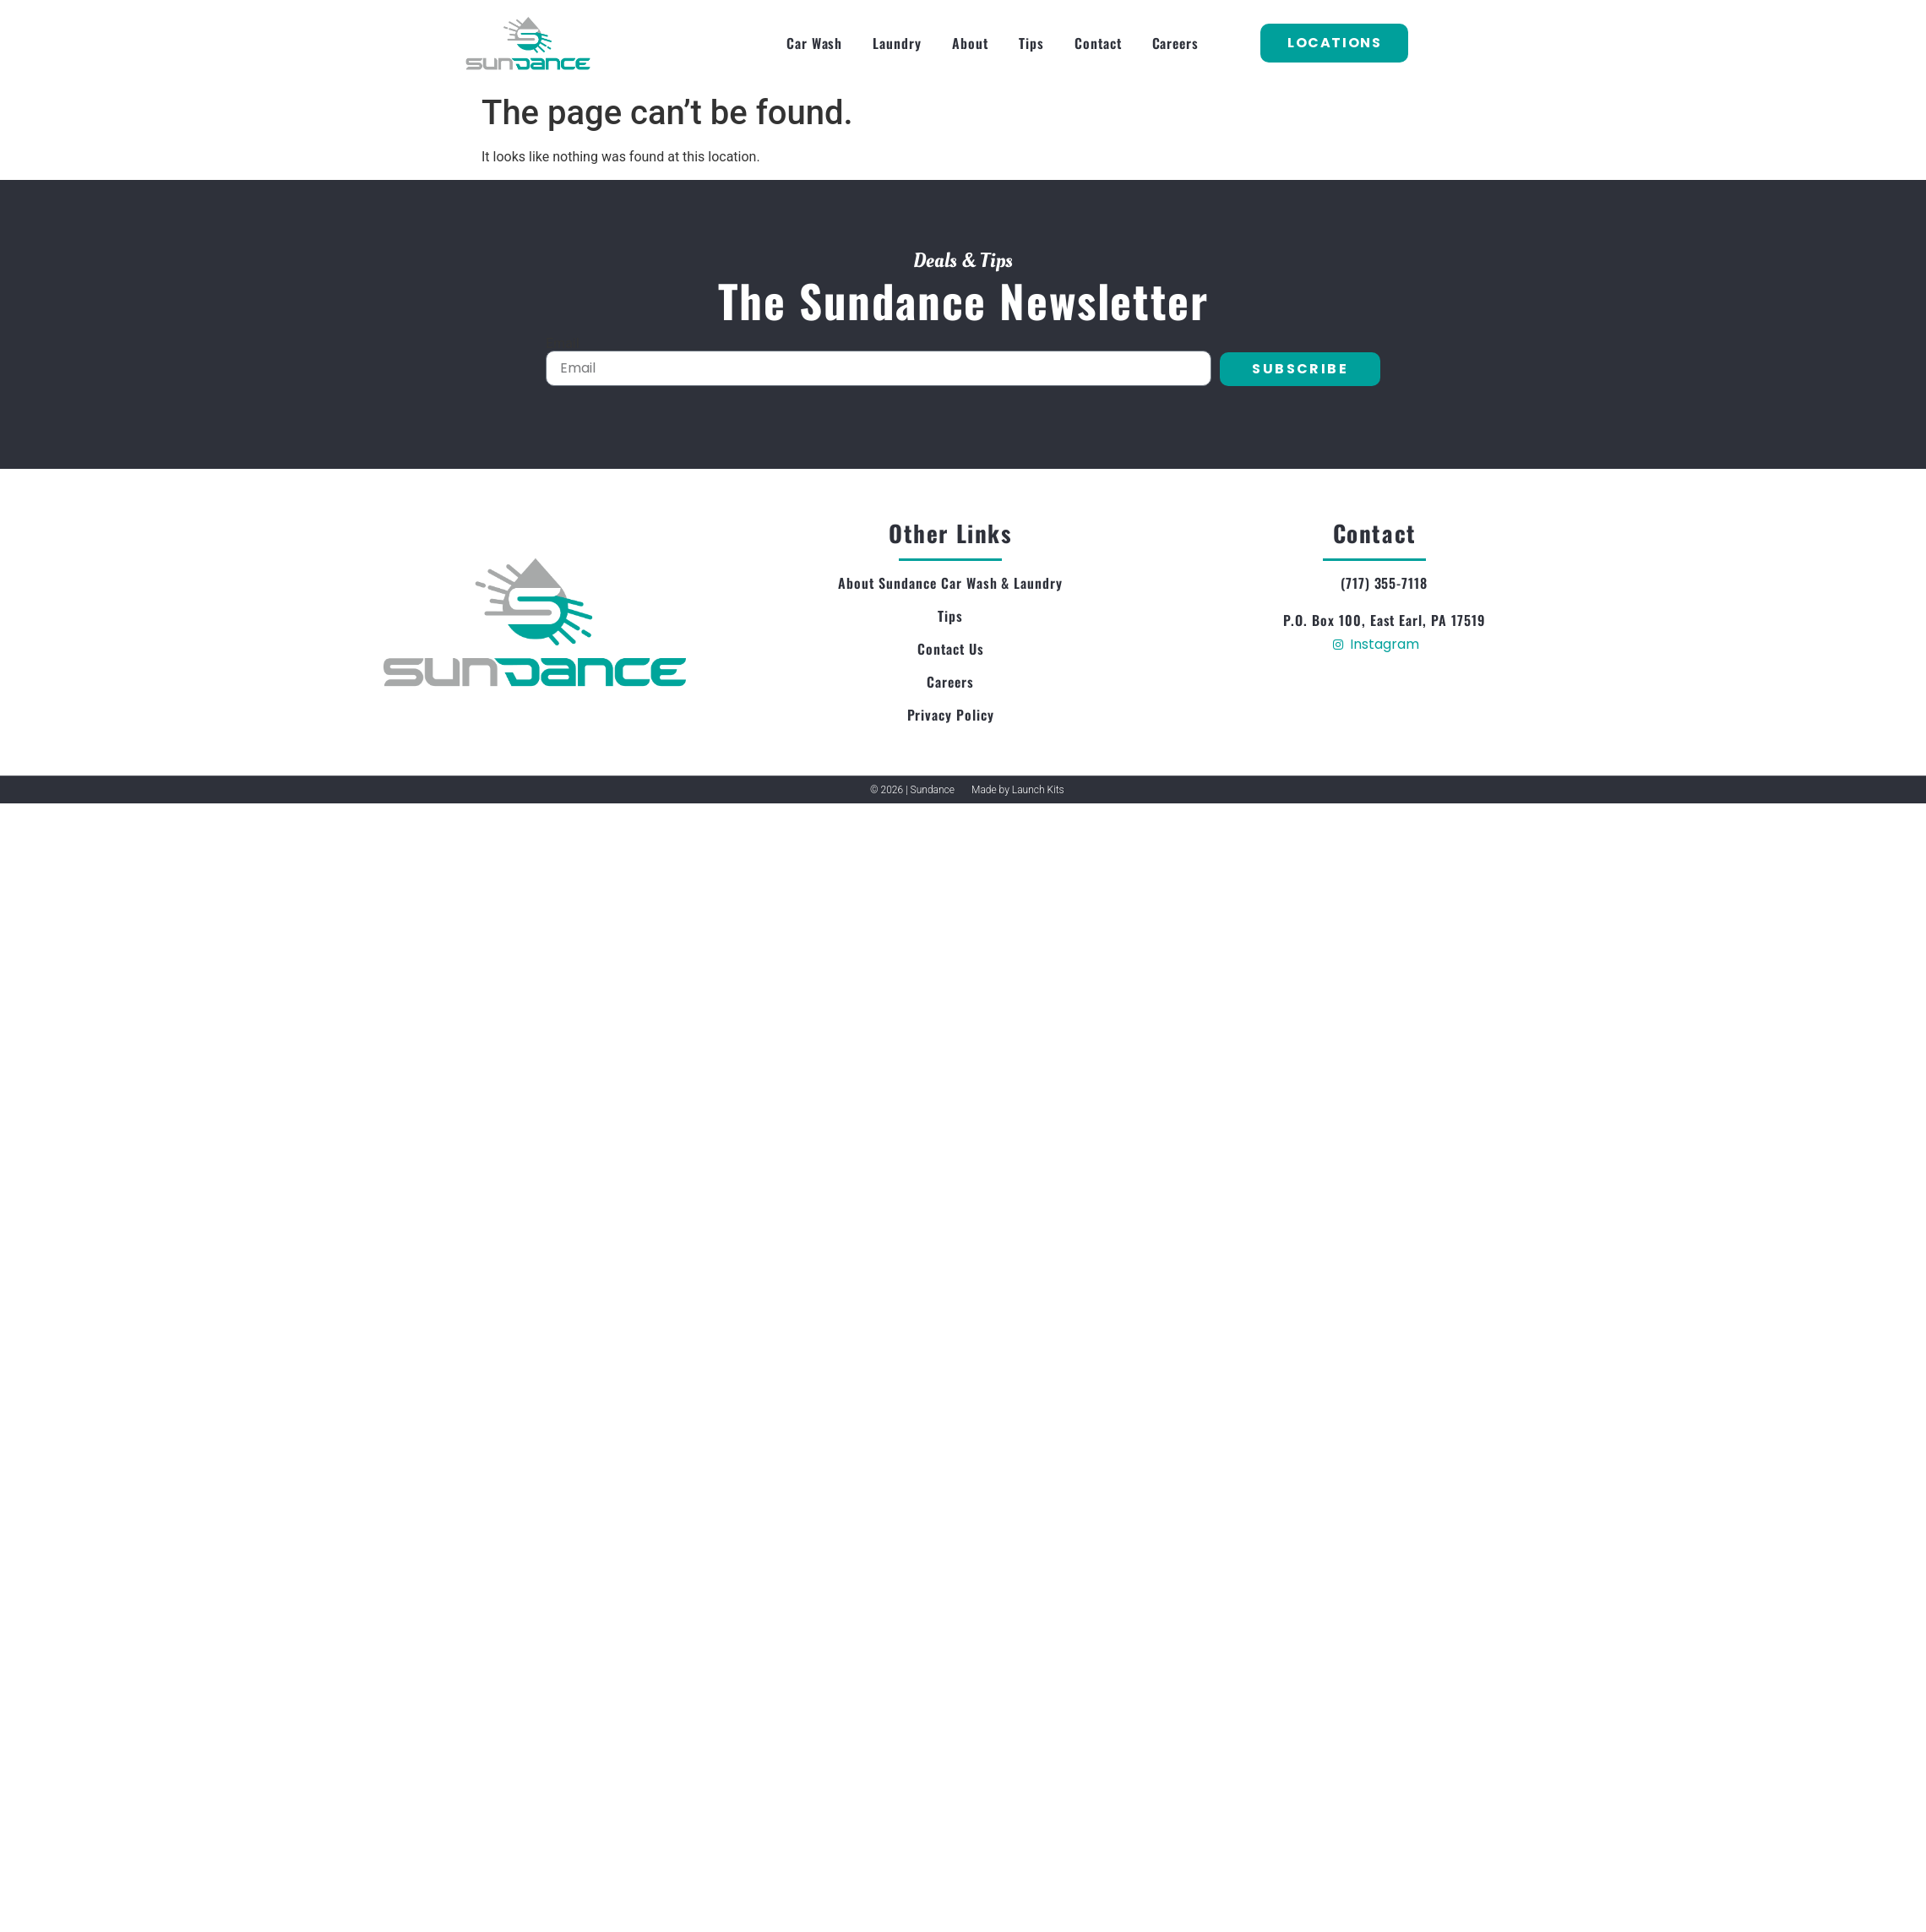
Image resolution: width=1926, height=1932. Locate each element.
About (970, 43)
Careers (1176, 43)
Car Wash (814, 43)
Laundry (897, 43)
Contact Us (950, 649)
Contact (1098, 43)
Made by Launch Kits (1017, 790)
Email (562, 344)
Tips (1031, 43)
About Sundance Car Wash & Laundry (950, 583)
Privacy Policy (950, 715)
